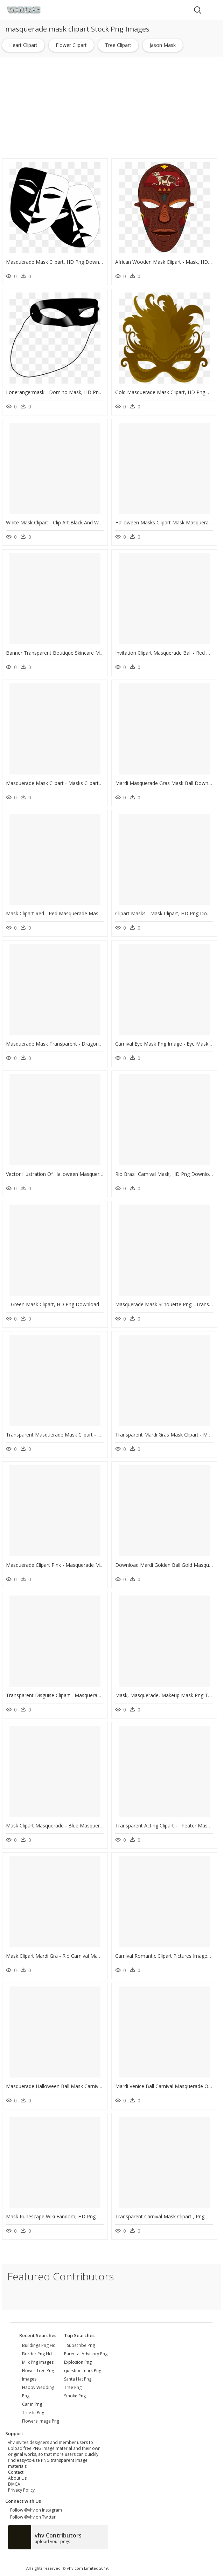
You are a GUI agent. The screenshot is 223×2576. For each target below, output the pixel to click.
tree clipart (118, 45)
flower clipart (71, 45)
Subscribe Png (81, 2345)
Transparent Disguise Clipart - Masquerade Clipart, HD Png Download (85, 1695)
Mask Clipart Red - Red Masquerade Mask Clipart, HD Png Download (84, 913)
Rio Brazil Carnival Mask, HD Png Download (165, 1174)
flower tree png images (38, 2375)
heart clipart (23, 45)
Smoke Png (75, 2396)
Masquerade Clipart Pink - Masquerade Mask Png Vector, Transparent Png (90, 1565)
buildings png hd (39, 2345)
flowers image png (40, 2421)
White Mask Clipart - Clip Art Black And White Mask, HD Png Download (86, 522)
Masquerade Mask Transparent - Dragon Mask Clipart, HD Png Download (89, 1043)
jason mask (162, 45)
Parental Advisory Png (85, 2354)
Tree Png (73, 2387)
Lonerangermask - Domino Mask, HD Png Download (66, 392)
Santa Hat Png (77, 2379)
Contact (15, 2472)
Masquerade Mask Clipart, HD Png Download (57, 262)
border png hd (37, 2354)
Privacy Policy (21, 2490)
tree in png (33, 2413)
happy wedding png (38, 2391)
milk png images (38, 2362)
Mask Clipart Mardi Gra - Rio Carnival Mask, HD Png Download (77, 1955)
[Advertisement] (111, 107)
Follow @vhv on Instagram (35, 2510)
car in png (32, 2404)
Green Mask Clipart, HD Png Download (55, 1304)
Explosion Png (78, 2362)
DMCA (14, 2484)
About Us (17, 2478)
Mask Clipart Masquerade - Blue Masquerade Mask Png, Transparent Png (89, 1825)
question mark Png (82, 2371)
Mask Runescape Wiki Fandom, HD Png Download (63, 2216)
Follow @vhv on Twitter (32, 2517)
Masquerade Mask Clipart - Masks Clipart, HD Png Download (75, 783)
